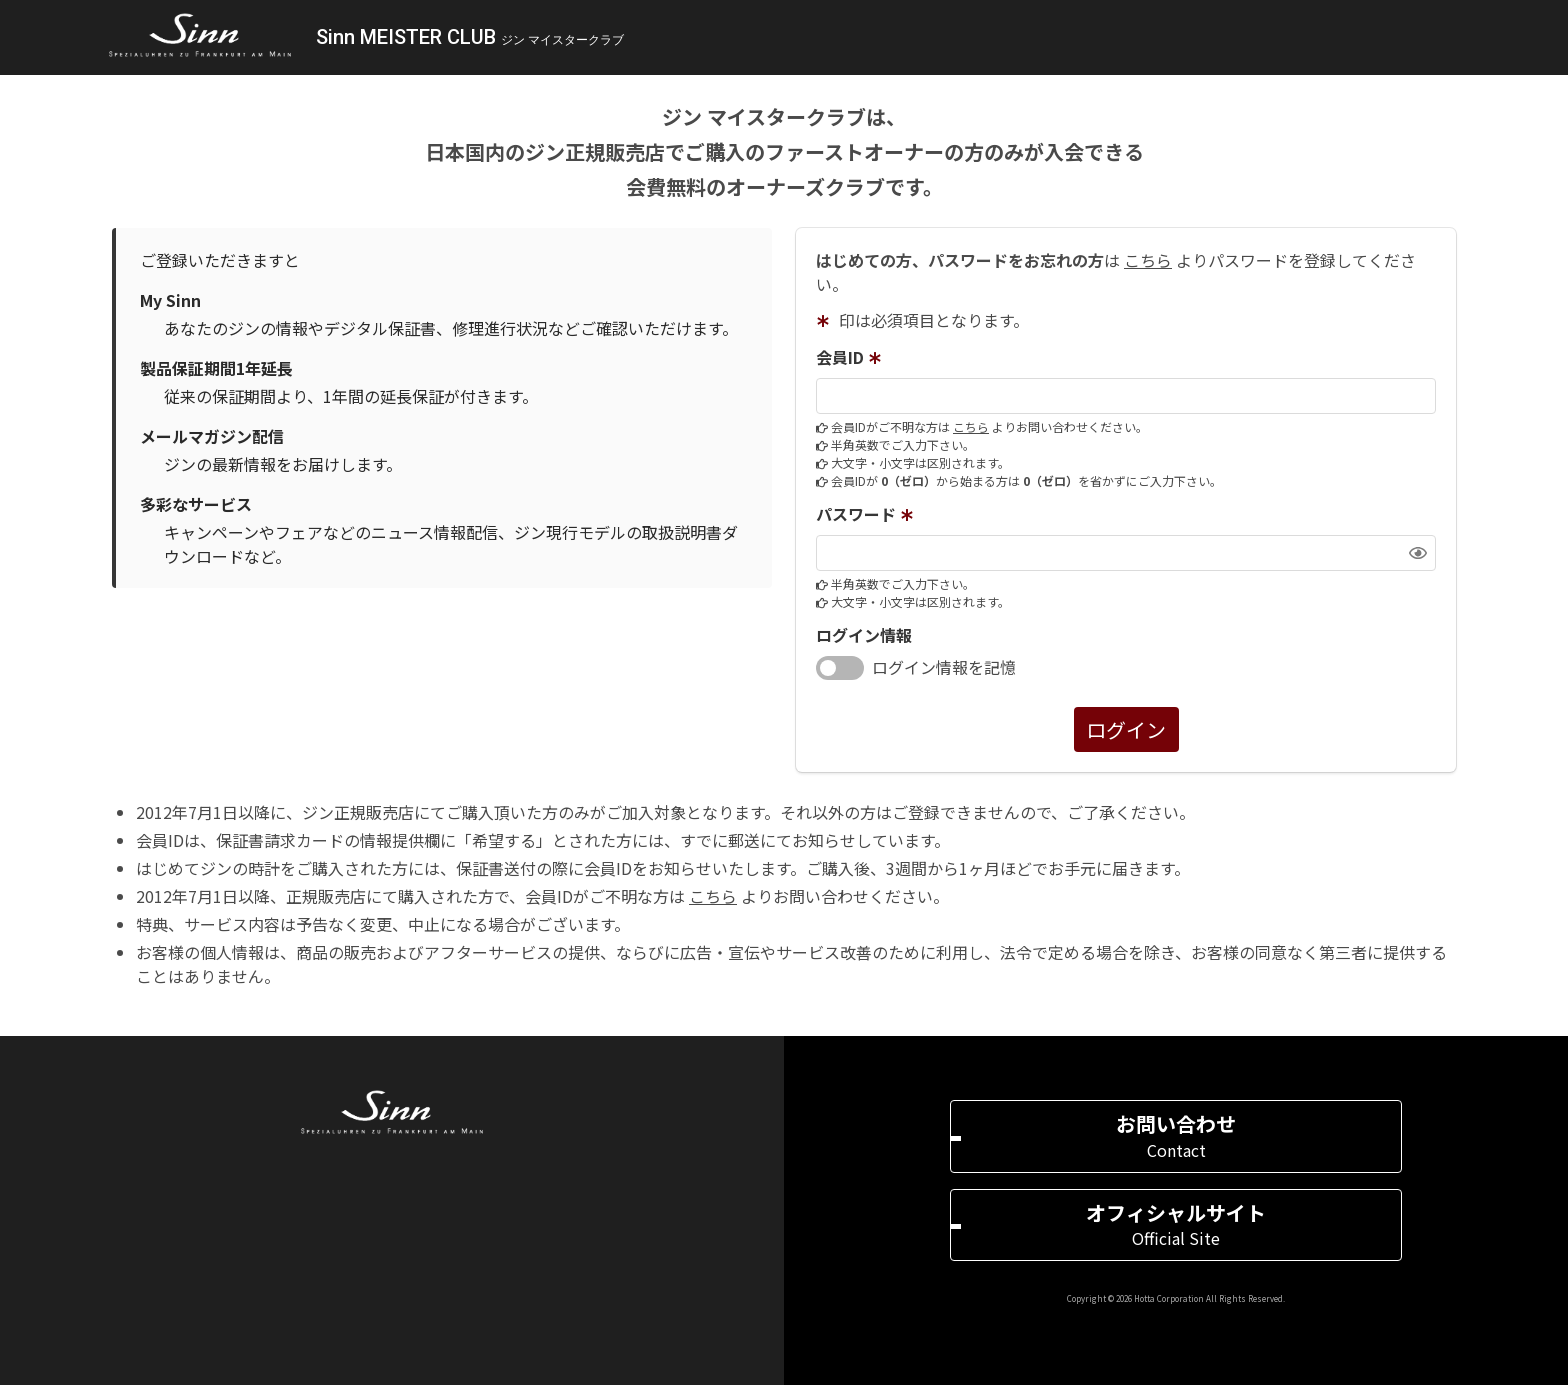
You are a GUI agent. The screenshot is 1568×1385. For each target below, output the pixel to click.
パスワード (867, 514)
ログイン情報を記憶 (944, 667)
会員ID (851, 357)
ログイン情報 (864, 635)
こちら (1148, 260)
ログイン (1126, 729)
